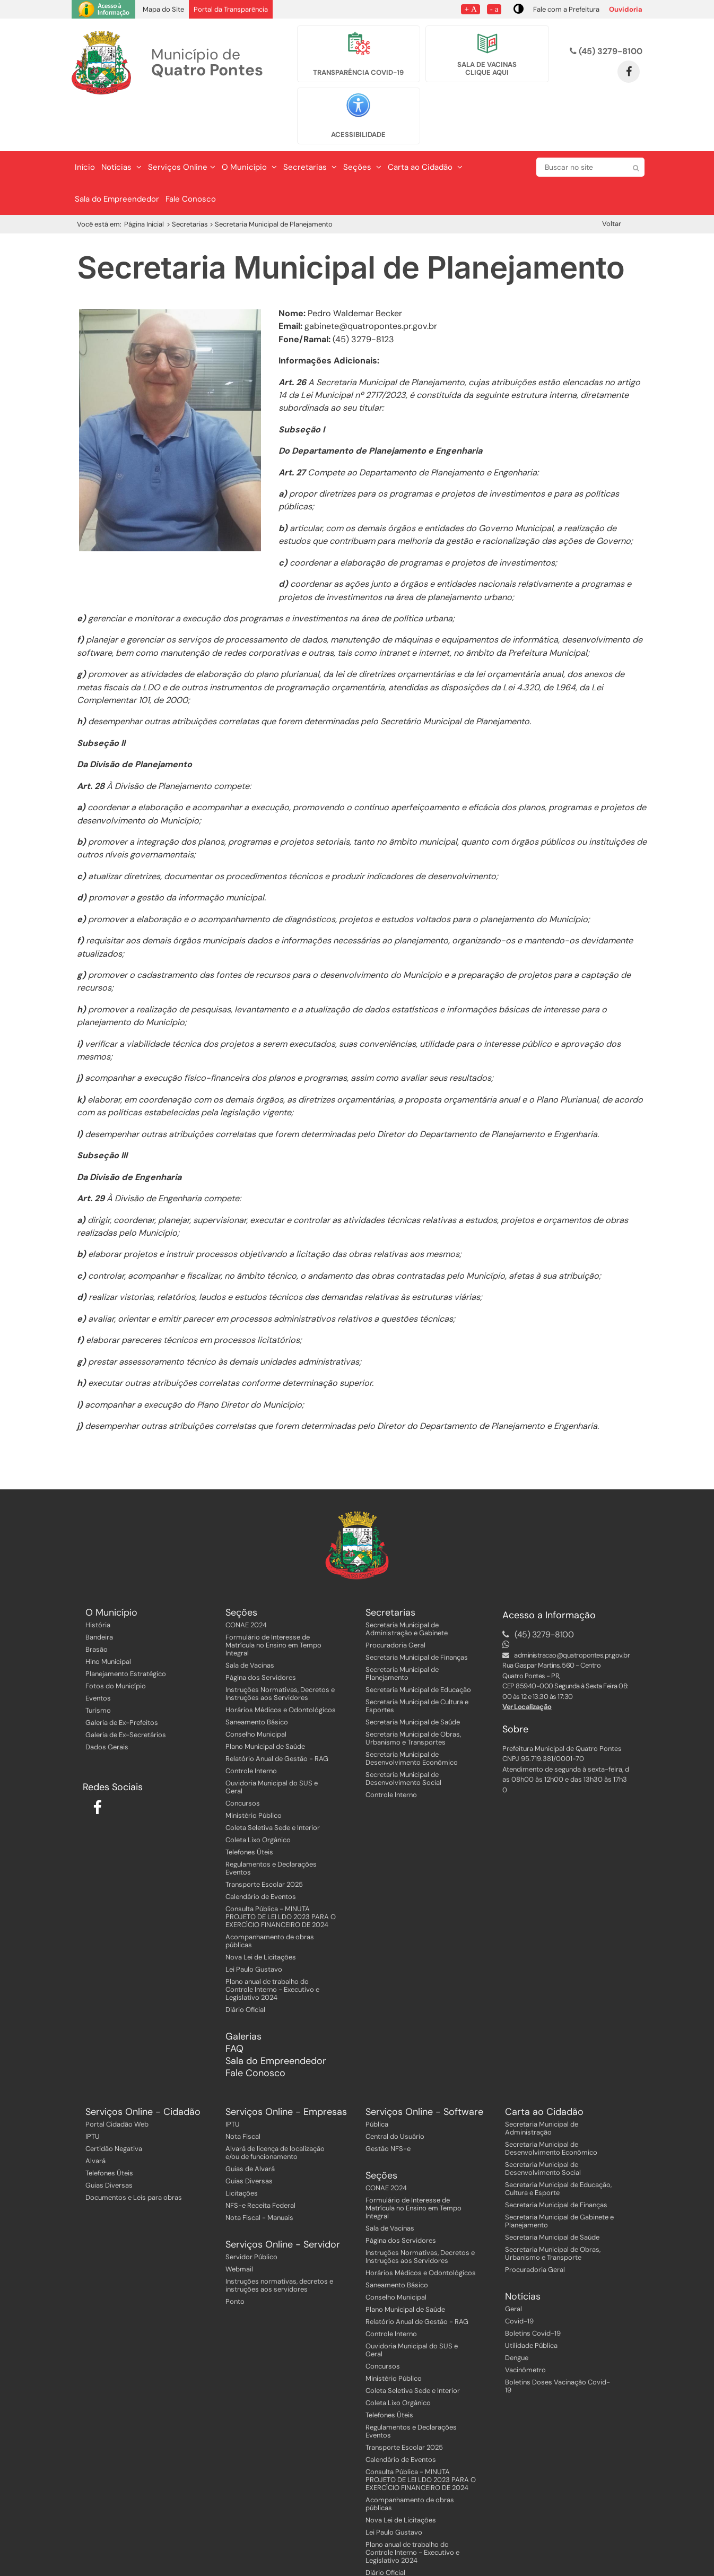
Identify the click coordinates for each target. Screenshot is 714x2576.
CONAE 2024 (246, 1580)
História (97, 1580)
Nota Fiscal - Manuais (259, 2173)
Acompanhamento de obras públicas (269, 1896)
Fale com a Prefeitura (566, 9)
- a (494, 9)
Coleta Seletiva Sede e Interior (272, 1783)
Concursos (242, 1759)
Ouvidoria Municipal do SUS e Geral (271, 1742)
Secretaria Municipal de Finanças (416, 1613)
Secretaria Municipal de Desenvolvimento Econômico (411, 1714)
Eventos (98, 1654)
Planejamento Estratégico (125, 1629)
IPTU (92, 2092)
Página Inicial (144, 179)
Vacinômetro (525, 2325)
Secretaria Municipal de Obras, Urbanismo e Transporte (552, 2209)
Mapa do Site (163, 9)
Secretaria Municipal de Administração (541, 2084)
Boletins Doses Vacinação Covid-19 (557, 2341)
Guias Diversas (109, 2141)
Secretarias (310, 122)
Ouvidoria (625, 9)
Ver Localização (527, 1662)
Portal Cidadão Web (117, 2080)
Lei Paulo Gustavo (253, 1925)
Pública (376, 2080)
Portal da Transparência (231, 9)
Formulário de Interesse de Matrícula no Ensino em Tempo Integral (273, 1600)
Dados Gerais (106, 1702)
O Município (249, 122)
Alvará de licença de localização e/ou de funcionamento (275, 2108)
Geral (513, 2264)
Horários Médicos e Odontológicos (280, 1665)
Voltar (611, 179)
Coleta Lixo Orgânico (258, 1795)
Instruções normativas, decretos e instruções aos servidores (279, 2241)
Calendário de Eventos (260, 1852)
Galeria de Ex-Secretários (125, 1690)
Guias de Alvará (250, 2124)
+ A (470, 9)
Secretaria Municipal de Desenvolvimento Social (403, 1734)
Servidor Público (251, 2212)
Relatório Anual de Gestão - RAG (276, 1714)
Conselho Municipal (255, 1690)
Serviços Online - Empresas (286, 2067)
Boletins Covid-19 (533, 2289)
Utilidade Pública (531, 2301)
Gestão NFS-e (388, 2104)
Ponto (235, 2257)
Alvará (95, 2116)
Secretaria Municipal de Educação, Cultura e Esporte (558, 2144)
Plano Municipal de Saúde (265, 1702)
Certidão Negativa (113, 2104)
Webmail (239, 2224)
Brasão (96, 1605)
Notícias (121, 122)
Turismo (98, 1666)
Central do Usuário (394, 2092)
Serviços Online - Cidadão (143, 2067)
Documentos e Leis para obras (133, 2153)
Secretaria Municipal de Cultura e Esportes (416, 1661)
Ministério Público (253, 1771)
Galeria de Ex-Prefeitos (121, 1678)
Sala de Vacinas (249, 1621)
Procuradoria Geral (395, 1600)
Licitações (241, 2149)
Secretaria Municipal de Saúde (412, 1677)
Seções (362, 122)
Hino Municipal (108, 1617)
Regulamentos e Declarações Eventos (271, 1824)
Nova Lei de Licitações (260, 1912)
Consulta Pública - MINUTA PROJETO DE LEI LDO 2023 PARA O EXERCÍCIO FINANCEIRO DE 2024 (280, 1872)
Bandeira (99, 1593)
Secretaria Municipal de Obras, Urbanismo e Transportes (413, 1694)
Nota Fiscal (242, 2092)
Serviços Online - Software (424, 2067)
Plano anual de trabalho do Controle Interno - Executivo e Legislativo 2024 (272, 1945)
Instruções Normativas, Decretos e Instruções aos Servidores (280, 1649)
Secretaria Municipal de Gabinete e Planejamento (559, 2176)
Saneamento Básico (256, 1677)
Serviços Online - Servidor (282, 2200)
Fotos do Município (115, 1641)
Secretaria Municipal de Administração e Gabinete (406, 1584)
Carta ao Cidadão (425, 122)
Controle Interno (251, 1726)
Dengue (516, 2313)
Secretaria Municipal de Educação (418, 1645)
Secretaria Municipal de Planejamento (402, 1629)
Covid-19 (519, 2276)
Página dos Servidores (260, 1633)
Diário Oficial (245, 1965)
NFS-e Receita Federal (260, 2161)
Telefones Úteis (249, 1807)
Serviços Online (181, 122)
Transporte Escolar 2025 (264, 1840)
